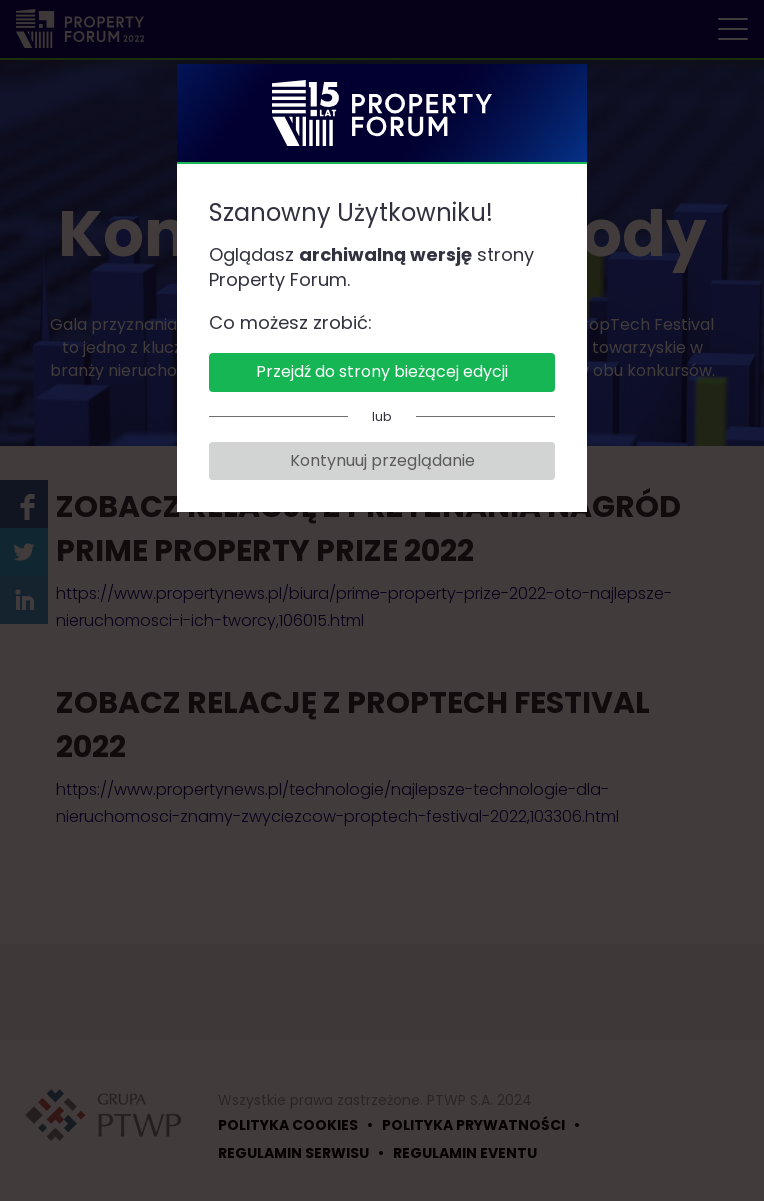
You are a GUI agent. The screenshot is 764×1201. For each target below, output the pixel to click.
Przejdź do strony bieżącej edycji (382, 371)
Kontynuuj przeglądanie (382, 460)
